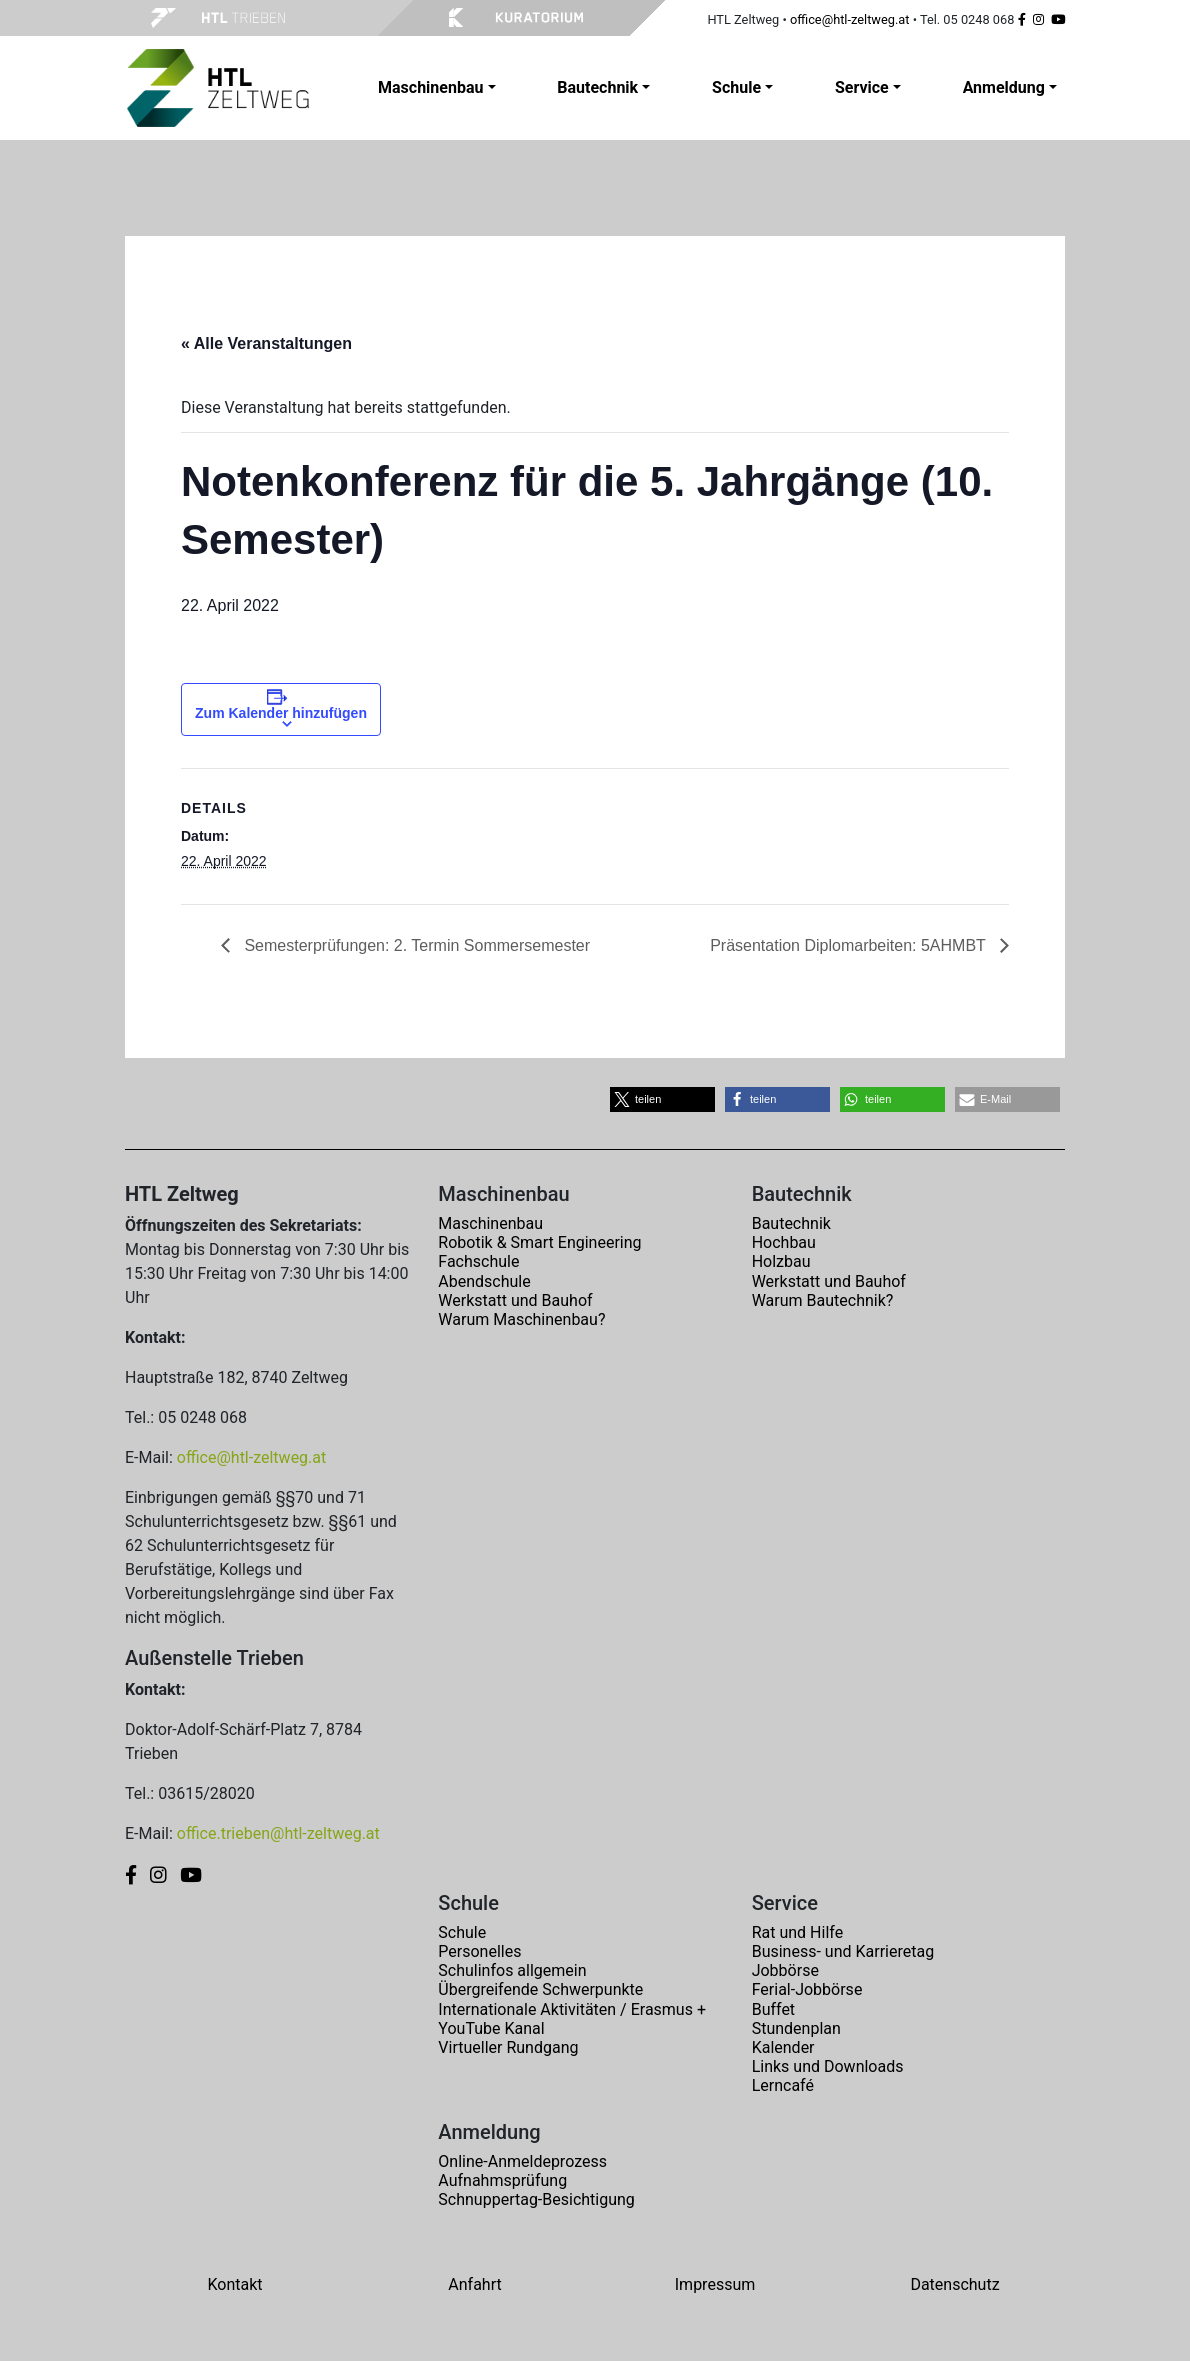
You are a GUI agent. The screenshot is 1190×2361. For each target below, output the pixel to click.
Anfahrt (474, 2284)
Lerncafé (783, 2085)
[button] (662, 1099)
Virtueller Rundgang (508, 2047)
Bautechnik (791, 1223)
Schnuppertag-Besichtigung (536, 2199)
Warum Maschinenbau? (521, 1319)
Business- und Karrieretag (843, 1951)
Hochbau (784, 1242)
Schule (462, 1932)
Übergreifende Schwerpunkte (540, 1989)
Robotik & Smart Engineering (539, 1242)
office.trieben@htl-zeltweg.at (278, 1833)
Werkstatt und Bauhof (515, 1300)
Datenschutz (954, 2284)
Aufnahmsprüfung (502, 2180)
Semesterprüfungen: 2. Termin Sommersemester (415, 945)
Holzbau (781, 1261)
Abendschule (484, 1281)
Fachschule (478, 1261)
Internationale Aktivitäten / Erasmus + (572, 2009)
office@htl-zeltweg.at (850, 19)
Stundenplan (796, 2028)
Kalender (783, 2047)
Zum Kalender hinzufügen (281, 713)
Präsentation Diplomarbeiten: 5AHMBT (850, 945)
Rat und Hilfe (797, 1932)
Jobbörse (785, 1970)
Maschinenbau (490, 1223)
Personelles (479, 1951)
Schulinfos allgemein (512, 1970)
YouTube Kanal (491, 2028)
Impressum (715, 2284)
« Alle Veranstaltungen (266, 343)
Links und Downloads (828, 2066)
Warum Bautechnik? (823, 1300)
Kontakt (234, 2284)
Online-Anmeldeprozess (522, 2161)
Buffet (773, 2009)
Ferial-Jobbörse (807, 1989)
